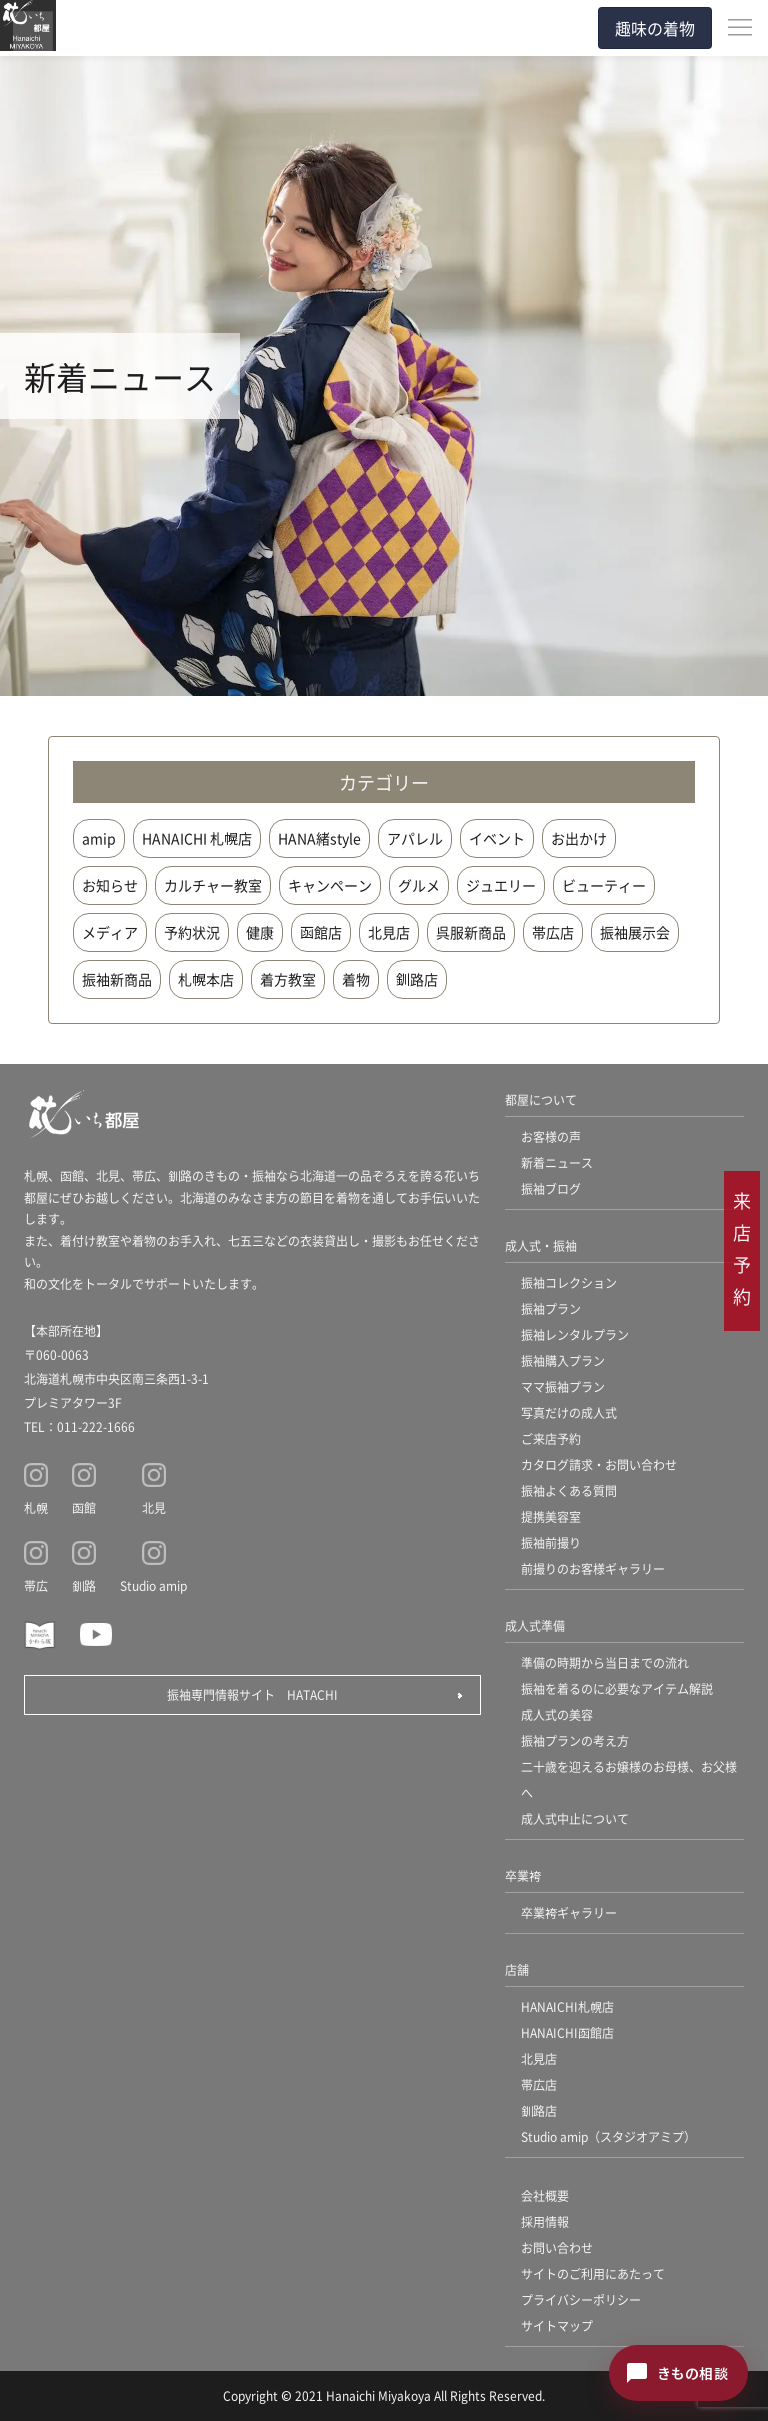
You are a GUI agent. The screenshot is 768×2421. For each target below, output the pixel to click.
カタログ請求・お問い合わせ (599, 1464)
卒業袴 (523, 1875)
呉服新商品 (471, 932)
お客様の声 (551, 1136)
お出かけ (579, 838)
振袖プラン (551, 1308)
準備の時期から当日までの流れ (605, 1662)
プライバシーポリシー (581, 2299)
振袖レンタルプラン (575, 1334)
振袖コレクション (569, 1282)
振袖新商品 (117, 979)
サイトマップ (557, 2325)
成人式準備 (535, 1625)
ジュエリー (501, 885)
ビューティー (604, 885)
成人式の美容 (557, 1714)
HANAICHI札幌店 (567, 2006)
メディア (110, 932)
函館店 (321, 932)
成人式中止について (575, 1818)
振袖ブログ (551, 1188)
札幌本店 (206, 979)
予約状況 (192, 932)
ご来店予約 (551, 1438)
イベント (497, 838)
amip (99, 838)
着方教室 (288, 979)
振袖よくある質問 (569, 1490)
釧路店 (417, 979)
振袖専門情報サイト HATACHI (252, 1694)
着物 (356, 979)
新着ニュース (557, 1162)
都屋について (541, 1099)
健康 (260, 932)
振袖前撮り (551, 1542)
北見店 (389, 932)
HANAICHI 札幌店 (197, 838)
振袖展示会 (635, 932)
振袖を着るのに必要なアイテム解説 (617, 1688)
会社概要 (545, 2195)
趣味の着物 (655, 28)
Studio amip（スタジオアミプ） (608, 2136)
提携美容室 (551, 1516)
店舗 (517, 1969)
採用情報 (545, 2221)
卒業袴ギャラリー (569, 1912)
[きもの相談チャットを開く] (678, 2373)
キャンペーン (330, 885)
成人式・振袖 (541, 1245)
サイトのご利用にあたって (593, 2273)
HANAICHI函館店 (567, 2032)
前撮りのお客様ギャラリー (593, 1568)
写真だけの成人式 (569, 1412)
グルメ (419, 885)
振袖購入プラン (563, 1360)
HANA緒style (319, 838)
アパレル (415, 838)
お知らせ (110, 885)
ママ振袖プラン (563, 1386)
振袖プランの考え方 (575, 1740)
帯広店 (553, 932)
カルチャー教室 (213, 885)
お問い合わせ (557, 2247)
